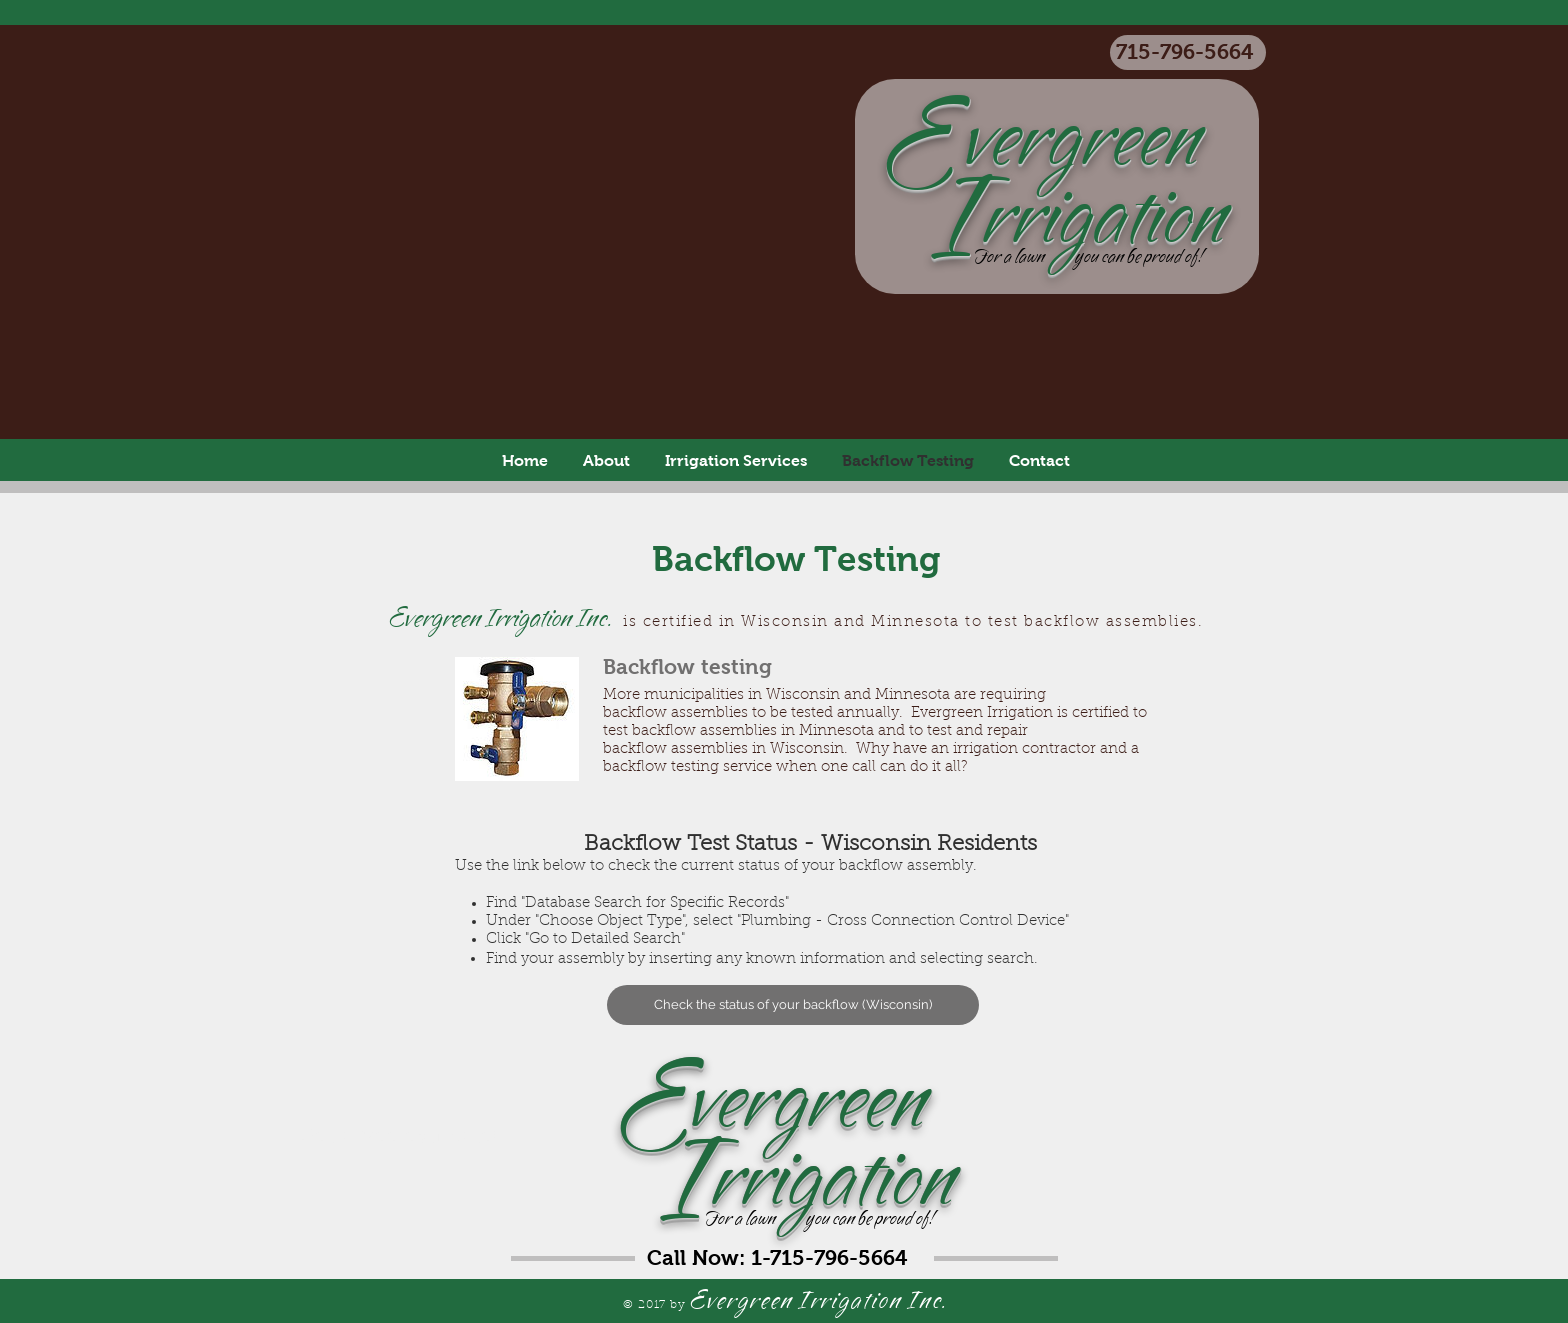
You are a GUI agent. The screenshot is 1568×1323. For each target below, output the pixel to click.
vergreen (930, 1102)
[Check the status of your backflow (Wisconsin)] (793, 1005)
